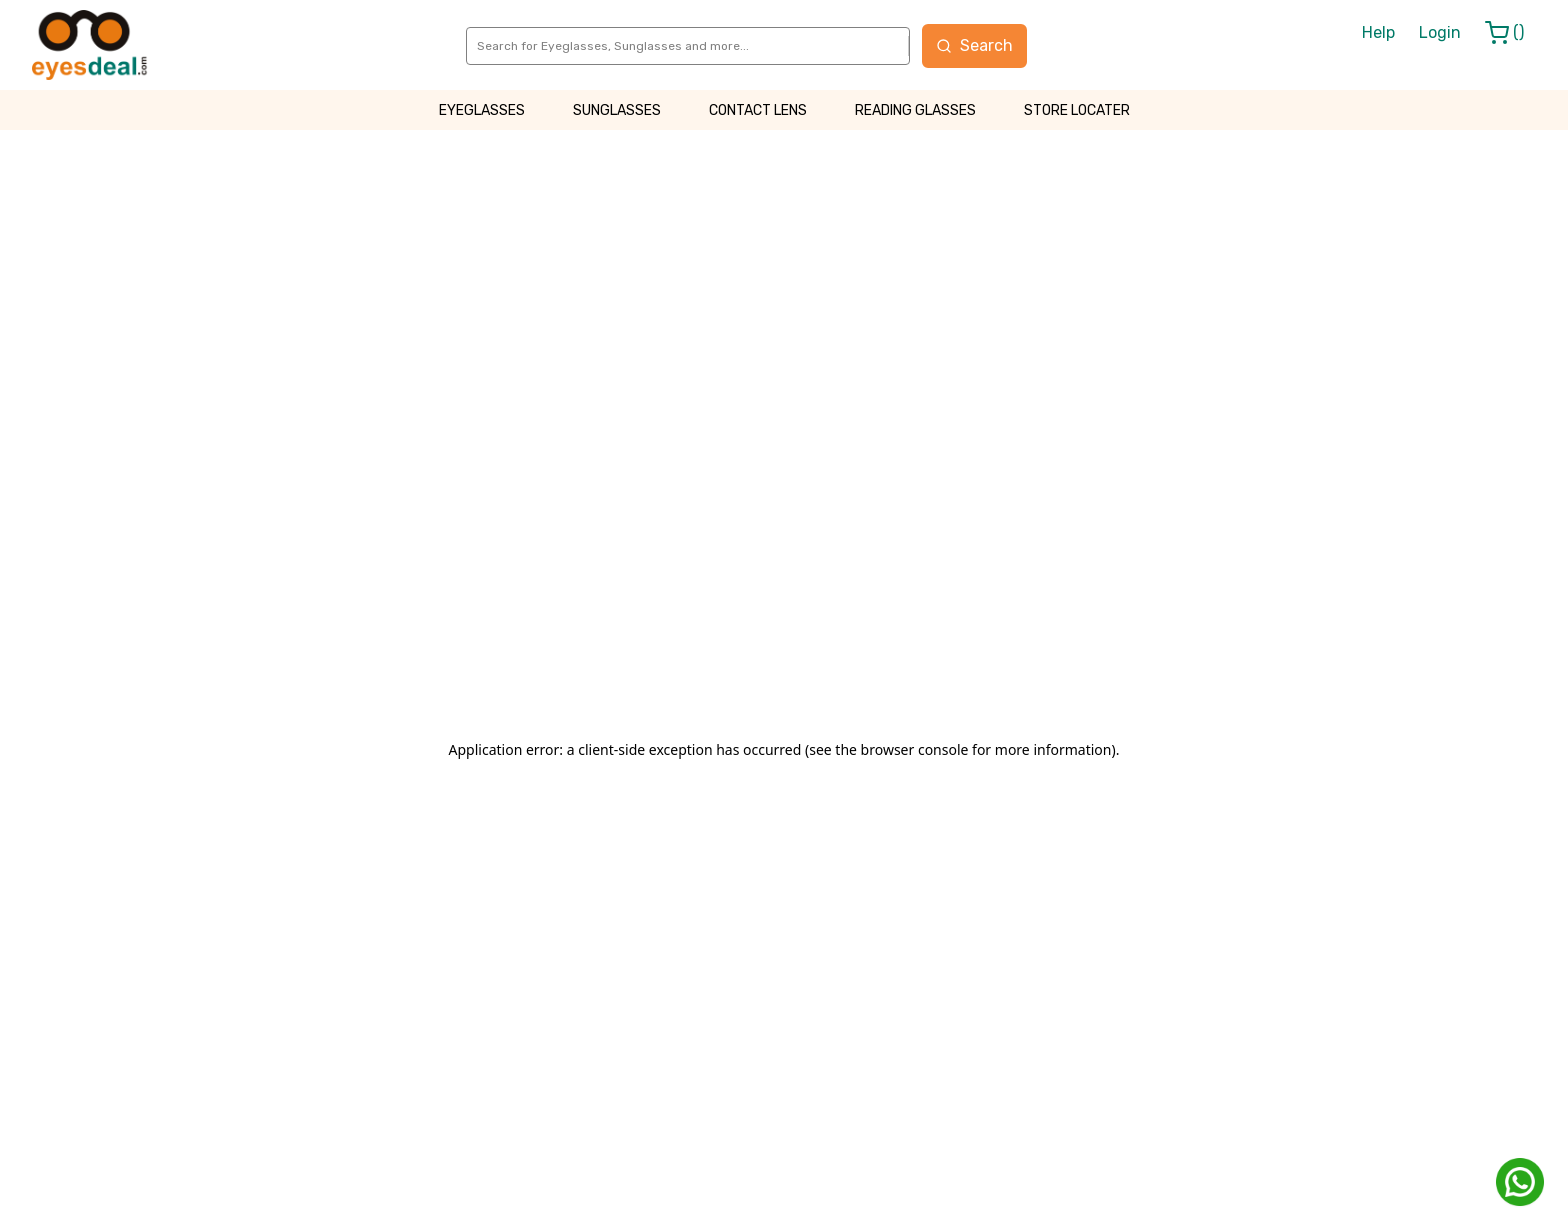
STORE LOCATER (1077, 110)
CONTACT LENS (758, 110)
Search (974, 45)
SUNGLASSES (617, 110)
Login (1440, 32)
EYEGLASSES (482, 110)
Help (1378, 32)
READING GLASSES (915, 110)
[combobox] (478, 46)
